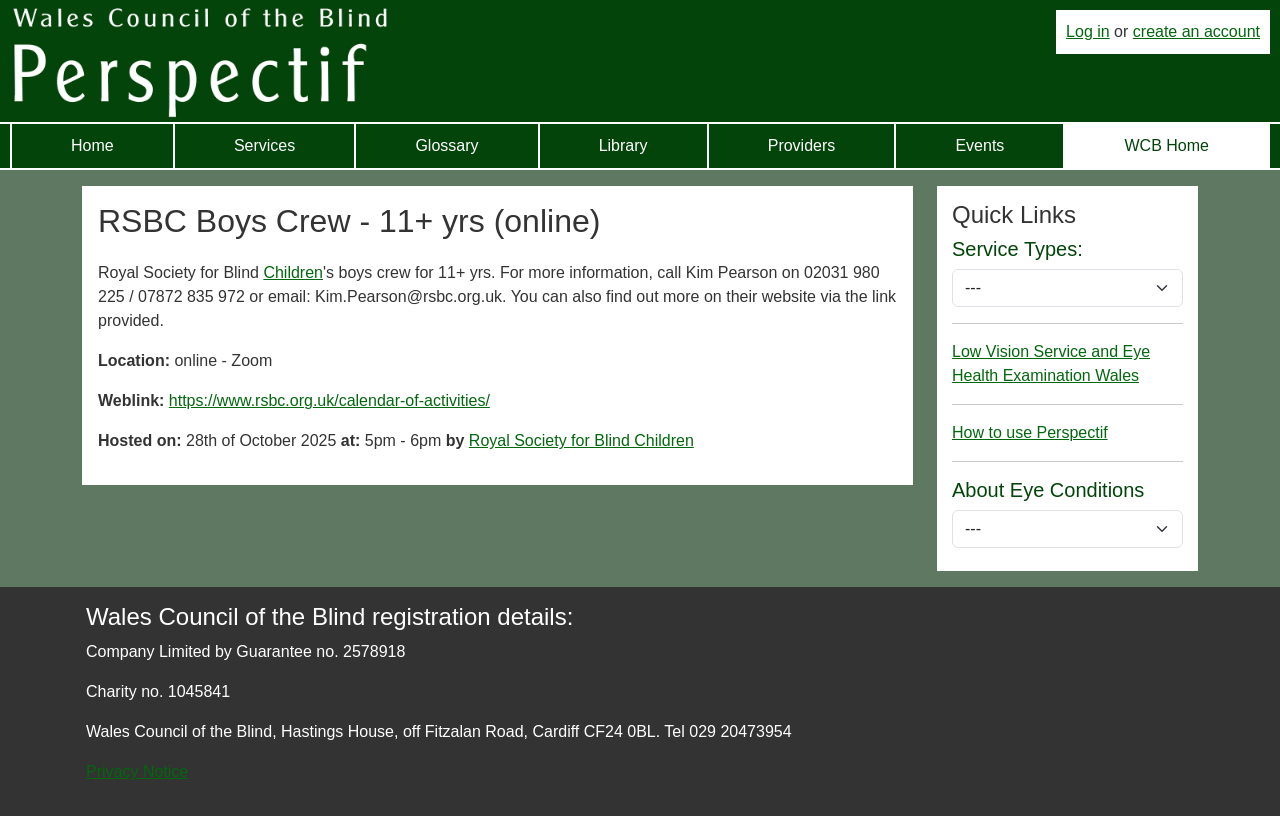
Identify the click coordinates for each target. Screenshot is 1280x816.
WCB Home (1166, 145)
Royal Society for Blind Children (581, 440)
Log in (1088, 31)
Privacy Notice (137, 771)
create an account (1196, 31)
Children (293, 272)
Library (623, 145)
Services (264, 145)
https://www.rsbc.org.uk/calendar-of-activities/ (329, 400)
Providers (802, 145)
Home (92, 145)
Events (979, 145)
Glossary (446, 145)
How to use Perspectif (1030, 432)
